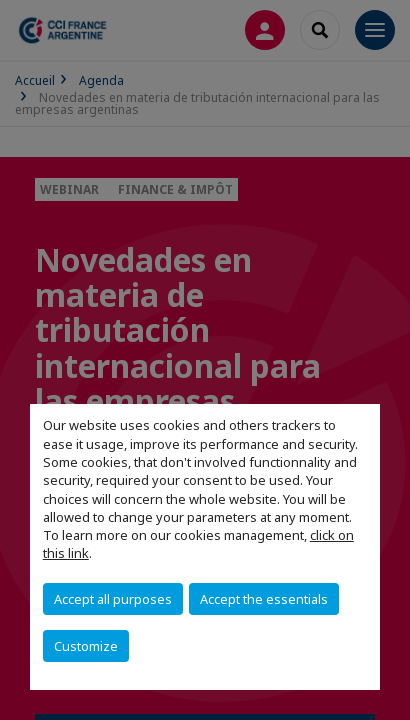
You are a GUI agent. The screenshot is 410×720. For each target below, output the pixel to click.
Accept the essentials (264, 599)
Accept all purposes (113, 599)
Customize (86, 646)
